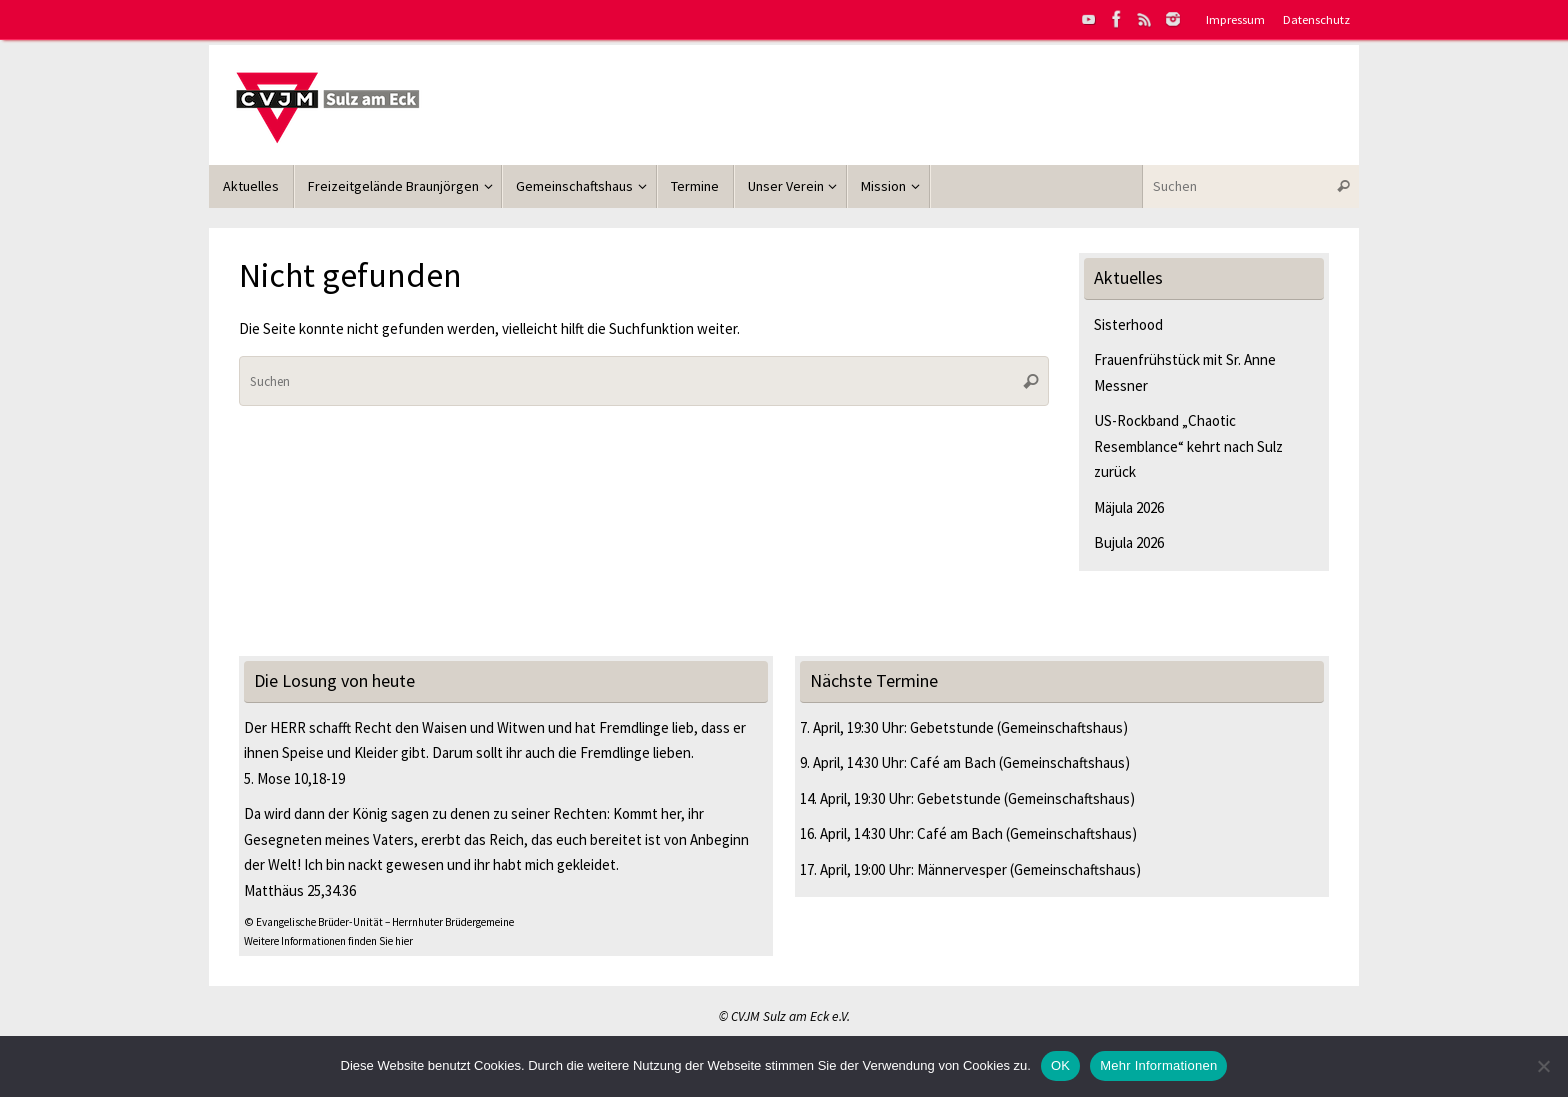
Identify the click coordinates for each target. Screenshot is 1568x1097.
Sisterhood (1128, 324)
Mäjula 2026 (1129, 507)
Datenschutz (1316, 19)
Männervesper (962, 869)
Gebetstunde (952, 727)
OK (1060, 1065)
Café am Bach (953, 762)
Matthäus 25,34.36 (300, 890)
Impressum (1235, 19)
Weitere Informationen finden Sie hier (328, 941)
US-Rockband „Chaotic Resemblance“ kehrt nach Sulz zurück (1188, 446)
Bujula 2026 (1129, 542)
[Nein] (1543, 1066)
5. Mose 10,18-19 (294, 778)
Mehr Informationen (1158, 1065)
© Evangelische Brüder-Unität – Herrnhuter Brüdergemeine (379, 922)
